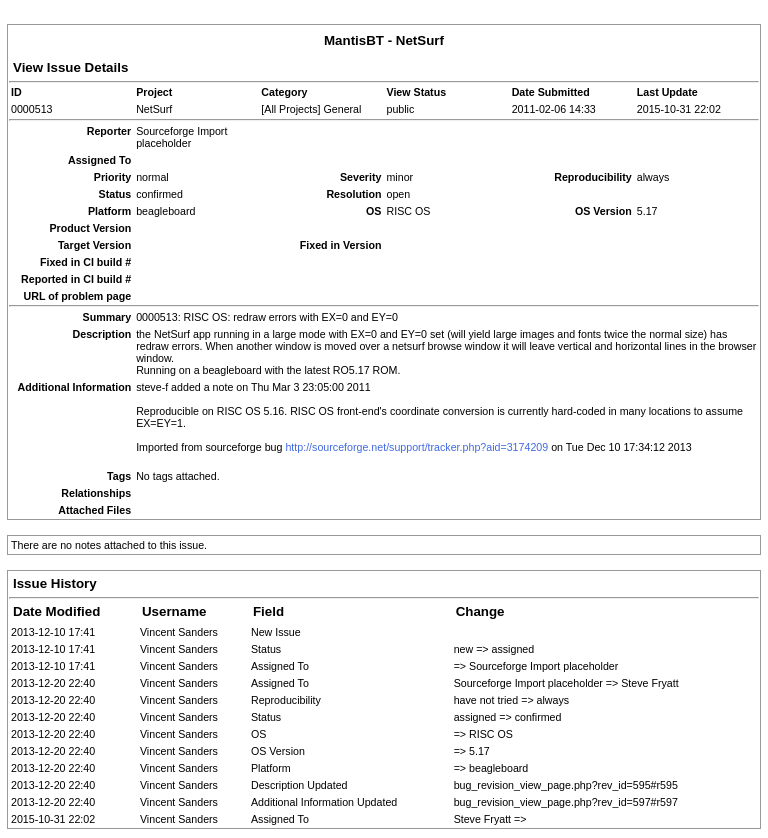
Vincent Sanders (179, 632)
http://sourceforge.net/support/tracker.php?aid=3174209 (416, 447)
